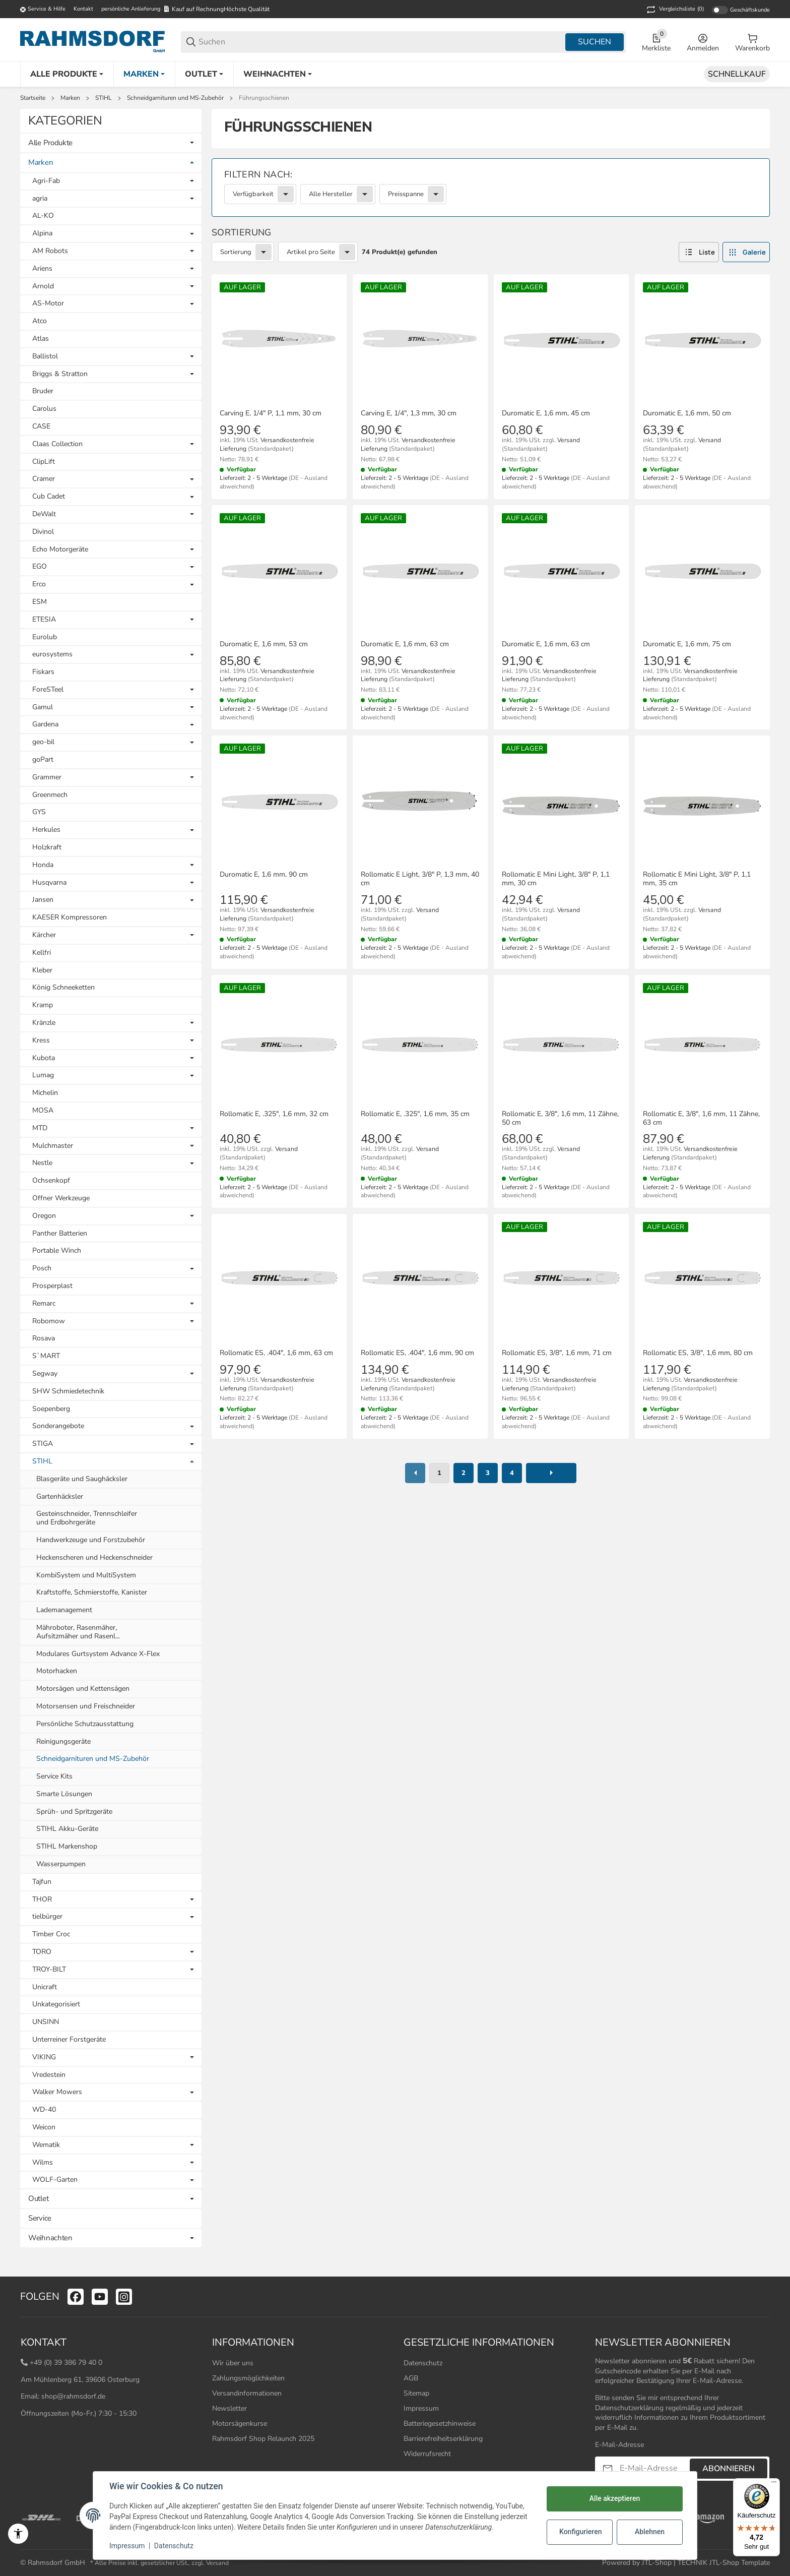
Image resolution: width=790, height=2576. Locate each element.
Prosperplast (52, 1286)
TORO (41, 1952)
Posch (41, 1268)
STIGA (42, 1444)
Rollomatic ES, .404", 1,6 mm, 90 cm (417, 1353)
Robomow (48, 1321)
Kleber (42, 970)
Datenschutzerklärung (629, 2408)
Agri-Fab (46, 181)
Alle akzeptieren (614, 2498)
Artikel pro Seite (311, 252)
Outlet (38, 2198)
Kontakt (83, 9)
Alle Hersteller (331, 194)
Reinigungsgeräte (63, 1741)
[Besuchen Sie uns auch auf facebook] (76, 2297)
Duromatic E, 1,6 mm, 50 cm (687, 413)
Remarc (43, 1304)
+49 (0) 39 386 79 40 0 (66, 2362)
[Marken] (144, 74)
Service (39, 2218)
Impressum (421, 2408)
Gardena (45, 724)
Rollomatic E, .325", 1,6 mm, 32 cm (274, 1114)
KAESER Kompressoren (69, 917)
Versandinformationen (247, 2393)
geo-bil (43, 742)
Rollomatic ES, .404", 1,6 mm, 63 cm (276, 1353)
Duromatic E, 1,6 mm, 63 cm (405, 644)
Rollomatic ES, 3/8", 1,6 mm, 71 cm (557, 1353)
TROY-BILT (49, 1970)
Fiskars (43, 672)
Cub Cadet (48, 497)
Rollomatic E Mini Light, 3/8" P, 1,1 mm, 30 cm (556, 879)
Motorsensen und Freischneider (85, 1706)
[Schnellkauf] (737, 74)
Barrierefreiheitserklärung (443, 2438)
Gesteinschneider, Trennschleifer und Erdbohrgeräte (86, 1518)
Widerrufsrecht (427, 2454)
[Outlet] (204, 74)
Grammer (46, 777)
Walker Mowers (57, 2092)
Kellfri (41, 952)
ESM (39, 601)
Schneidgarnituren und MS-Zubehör (175, 98)
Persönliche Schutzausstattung (85, 1724)
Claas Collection (57, 444)
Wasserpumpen (61, 1864)
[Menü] (774, 2484)
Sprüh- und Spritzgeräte (74, 1811)
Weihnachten (50, 2238)
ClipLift (43, 461)
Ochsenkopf (51, 1180)
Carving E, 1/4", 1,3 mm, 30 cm (408, 413)
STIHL (103, 98)
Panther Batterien (59, 1233)
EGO (39, 567)
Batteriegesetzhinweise (440, 2423)
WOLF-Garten (55, 2180)
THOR (42, 1899)
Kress (41, 1040)
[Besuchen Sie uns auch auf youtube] (100, 2297)
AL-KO (43, 215)
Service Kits (54, 1776)
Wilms (42, 2163)
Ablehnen (650, 2532)
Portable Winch (56, 1250)
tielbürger (47, 1917)
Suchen (594, 41)
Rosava (43, 1338)
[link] (491, 187)
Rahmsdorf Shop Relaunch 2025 (263, 2438)
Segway (44, 1374)
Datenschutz (423, 2363)
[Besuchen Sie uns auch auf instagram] (124, 2297)
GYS (39, 812)
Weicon (43, 2127)
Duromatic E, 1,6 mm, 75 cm (687, 644)
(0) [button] (674, 10)
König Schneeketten (63, 987)
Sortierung (235, 252)
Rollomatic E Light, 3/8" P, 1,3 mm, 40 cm (420, 879)
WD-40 (44, 2109)
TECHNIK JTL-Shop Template (724, 2562)
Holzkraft (46, 847)
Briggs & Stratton (60, 374)
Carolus (44, 408)
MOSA (42, 1110)
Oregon (44, 1216)
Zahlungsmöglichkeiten (248, 2378)
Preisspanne (406, 194)
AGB (411, 2378)
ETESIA (44, 620)
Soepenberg (51, 1409)
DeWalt (44, 514)
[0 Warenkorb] (752, 42)
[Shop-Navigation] (42, 10)
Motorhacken (56, 1671)
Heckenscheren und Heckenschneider (94, 1557)
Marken (70, 98)
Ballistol (45, 356)
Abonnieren (728, 2468)
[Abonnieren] (607, 2468)
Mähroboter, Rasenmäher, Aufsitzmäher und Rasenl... (78, 1632)
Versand (568, 440)
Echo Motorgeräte (60, 549)
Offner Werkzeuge (61, 1198)
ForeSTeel (47, 690)
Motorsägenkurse (239, 2423)
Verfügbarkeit (253, 194)
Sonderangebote (58, 1426)
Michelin (45, 1092)
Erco (39, 584)
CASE (41, 426)
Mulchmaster (52, 1146)
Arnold (43, 286)
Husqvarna (49, 883)
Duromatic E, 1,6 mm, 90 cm (264, 875)
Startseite (32, 98)
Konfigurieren (580, 2532)
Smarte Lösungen (64, 1794)
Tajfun (41, 1881)
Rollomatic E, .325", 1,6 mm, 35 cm (415, 1114)
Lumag (43, 1075)
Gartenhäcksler (59, 1496)
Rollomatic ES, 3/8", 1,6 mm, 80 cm (698, 1353)
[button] (699, 252)
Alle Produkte (50, 143)
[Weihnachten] (277, 74)
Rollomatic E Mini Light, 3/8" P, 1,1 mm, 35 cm (697, 879)
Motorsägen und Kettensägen (82, 1688)
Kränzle (43, 1023)
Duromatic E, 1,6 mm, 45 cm (546, 413)
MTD (39, 1128)
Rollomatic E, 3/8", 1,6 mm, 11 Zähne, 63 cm (701, 1118)
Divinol (43, 531)
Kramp (42, 1005)
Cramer (43, 479)
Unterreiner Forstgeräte (69, 2039)
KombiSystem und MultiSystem (86, 1575)
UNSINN (45, 2022)
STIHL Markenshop (66, 1846)
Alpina (42, 233)
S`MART (46, 1356)
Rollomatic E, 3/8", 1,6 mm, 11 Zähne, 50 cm (560, 1118)
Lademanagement (64, 1610)
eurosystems (52, 654)
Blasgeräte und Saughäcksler (81, 1479)
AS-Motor (48, 303)
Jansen (42, 900)
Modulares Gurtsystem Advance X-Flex (98, 1654)
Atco (39, 321)
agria (39, 199)
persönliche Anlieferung (130, 9)
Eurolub (44, 637)
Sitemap (416, 2393)
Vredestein (48, 2074)
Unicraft (44, 1987)
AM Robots (50, 251)
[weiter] (551, 1473)
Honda (42, 865)
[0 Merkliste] (656, 42)
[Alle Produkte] (66, 74)
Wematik (46, 2145)
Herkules (46, 830)
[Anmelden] (703, 42)
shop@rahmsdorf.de (73, 2396)
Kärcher (44, 935)
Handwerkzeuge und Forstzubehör (90, 1540)
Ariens (42, 269)
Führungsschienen (264, 98)
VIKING (44, 2057)
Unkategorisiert (56, 2004)
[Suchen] (381, 42)
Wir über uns (232, 2363)
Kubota (43, 1058)
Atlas (40, 338)
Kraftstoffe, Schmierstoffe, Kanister (91, 1592)
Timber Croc (51, 1934)
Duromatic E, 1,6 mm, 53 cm (264, 644)
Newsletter (229, 2408)
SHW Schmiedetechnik (68, 1391)
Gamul (42, 707)
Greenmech (50, 795)
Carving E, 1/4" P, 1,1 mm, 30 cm (270, 413)
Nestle (42, 1163)
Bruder (42, 391)
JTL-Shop (658, 2562)
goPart (42, 759)
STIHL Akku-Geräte (67, 1828)
